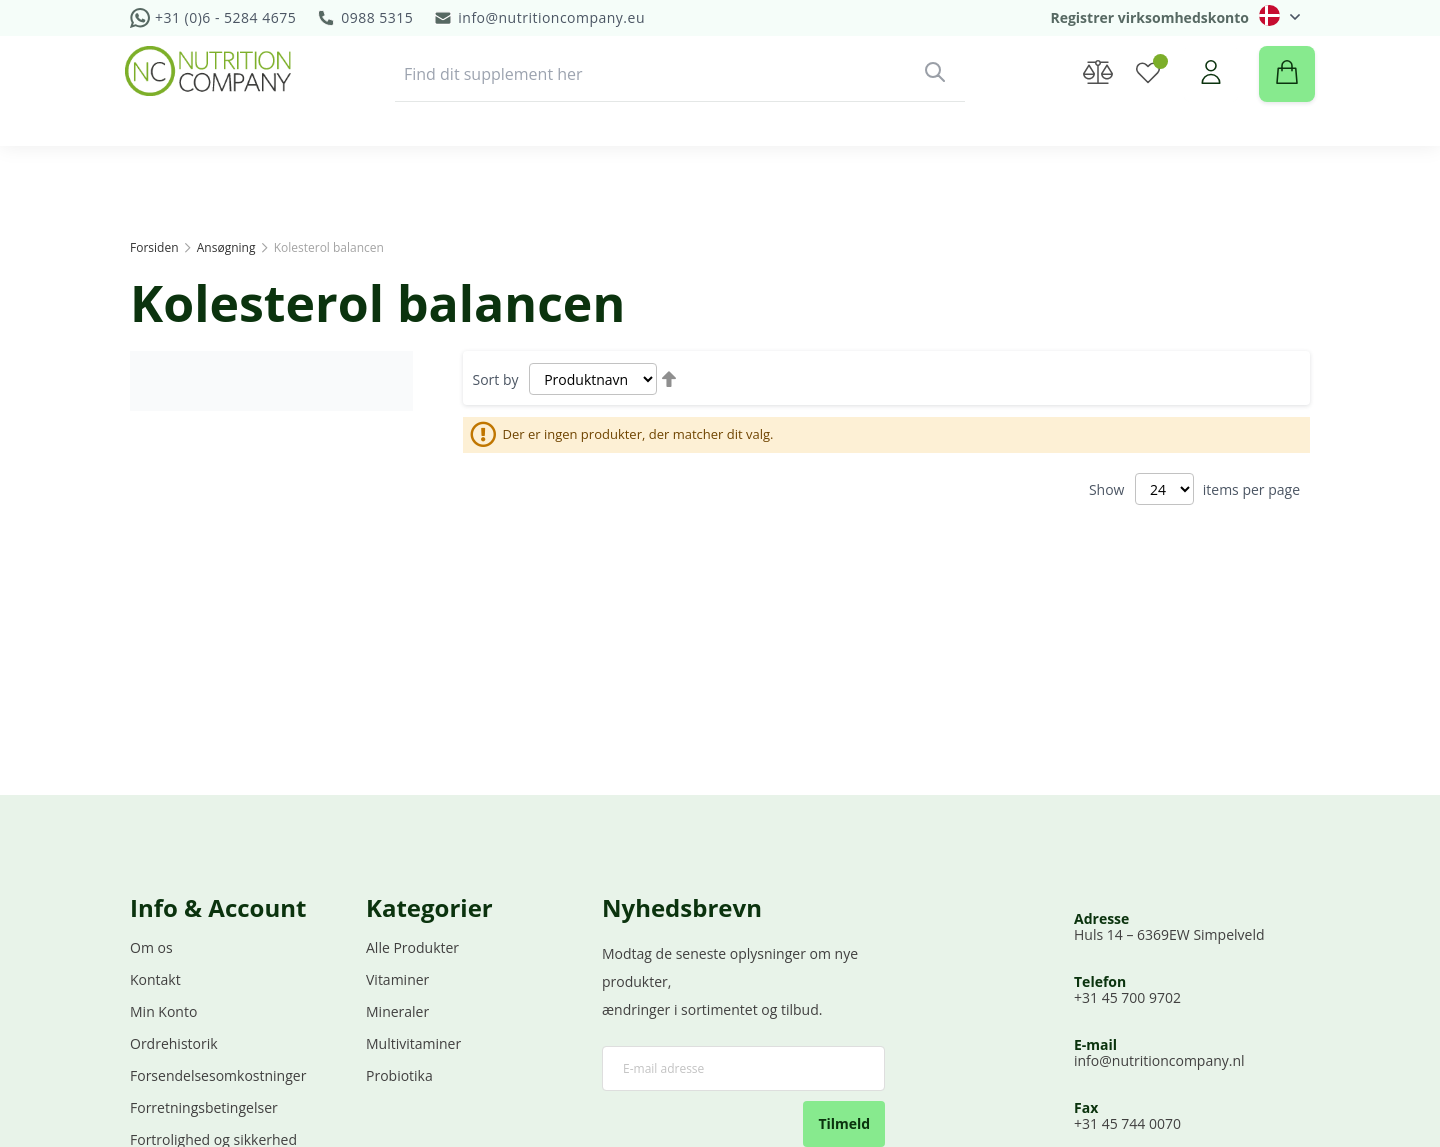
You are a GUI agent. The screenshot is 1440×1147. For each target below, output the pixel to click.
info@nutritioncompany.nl (1159, 1063)
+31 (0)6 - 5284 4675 (225, 17)
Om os (151, 950)
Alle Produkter (412, 950)
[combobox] (680, 94)
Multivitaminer (413, 1046)
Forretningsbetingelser (204, 1110)
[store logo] (213, 91)
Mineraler (397, 1014)
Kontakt (155, 982)
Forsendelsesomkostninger (218, 1078)
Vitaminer (397, 982)
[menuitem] (203, 172)
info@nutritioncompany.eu (551, 17)
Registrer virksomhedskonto (1149, 17)
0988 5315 (377, 17)
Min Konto (163, 1014)
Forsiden (156, 247)
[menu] (720, 172)
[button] (1279, 15)
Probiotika (399, 1078)
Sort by (496, 379)
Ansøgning (228, 247)
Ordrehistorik (174, 1046)
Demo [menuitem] (746, 172)
